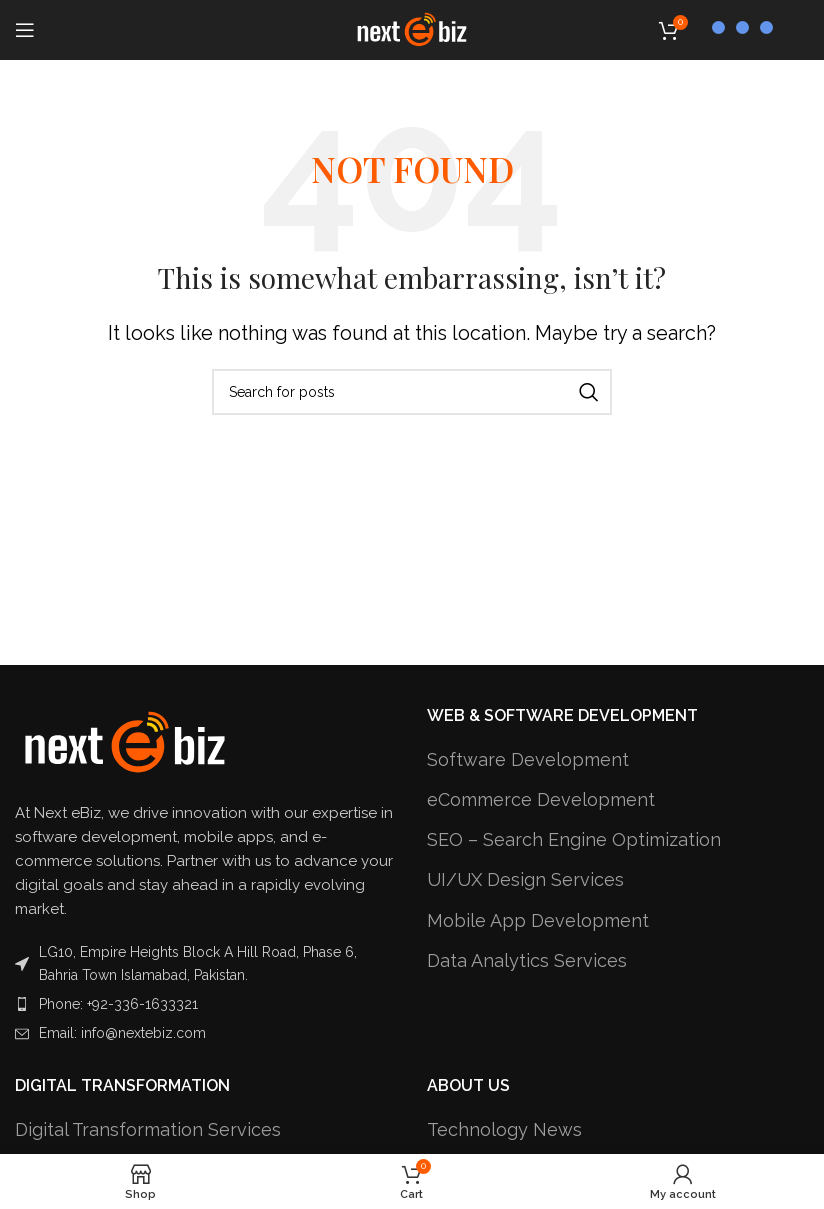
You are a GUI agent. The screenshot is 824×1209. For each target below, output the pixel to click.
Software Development (528, 759)
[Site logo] (412, 28)
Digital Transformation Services (148, 1129)
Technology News (504, 1129)
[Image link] (125, 741)
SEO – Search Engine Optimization (574, 839)
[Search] (412, 392)
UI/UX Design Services (525, 879)
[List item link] (206, 1004)
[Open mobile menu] (25, 30)
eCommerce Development (541, 799)
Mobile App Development (538, 920)
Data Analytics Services (527, 960)
